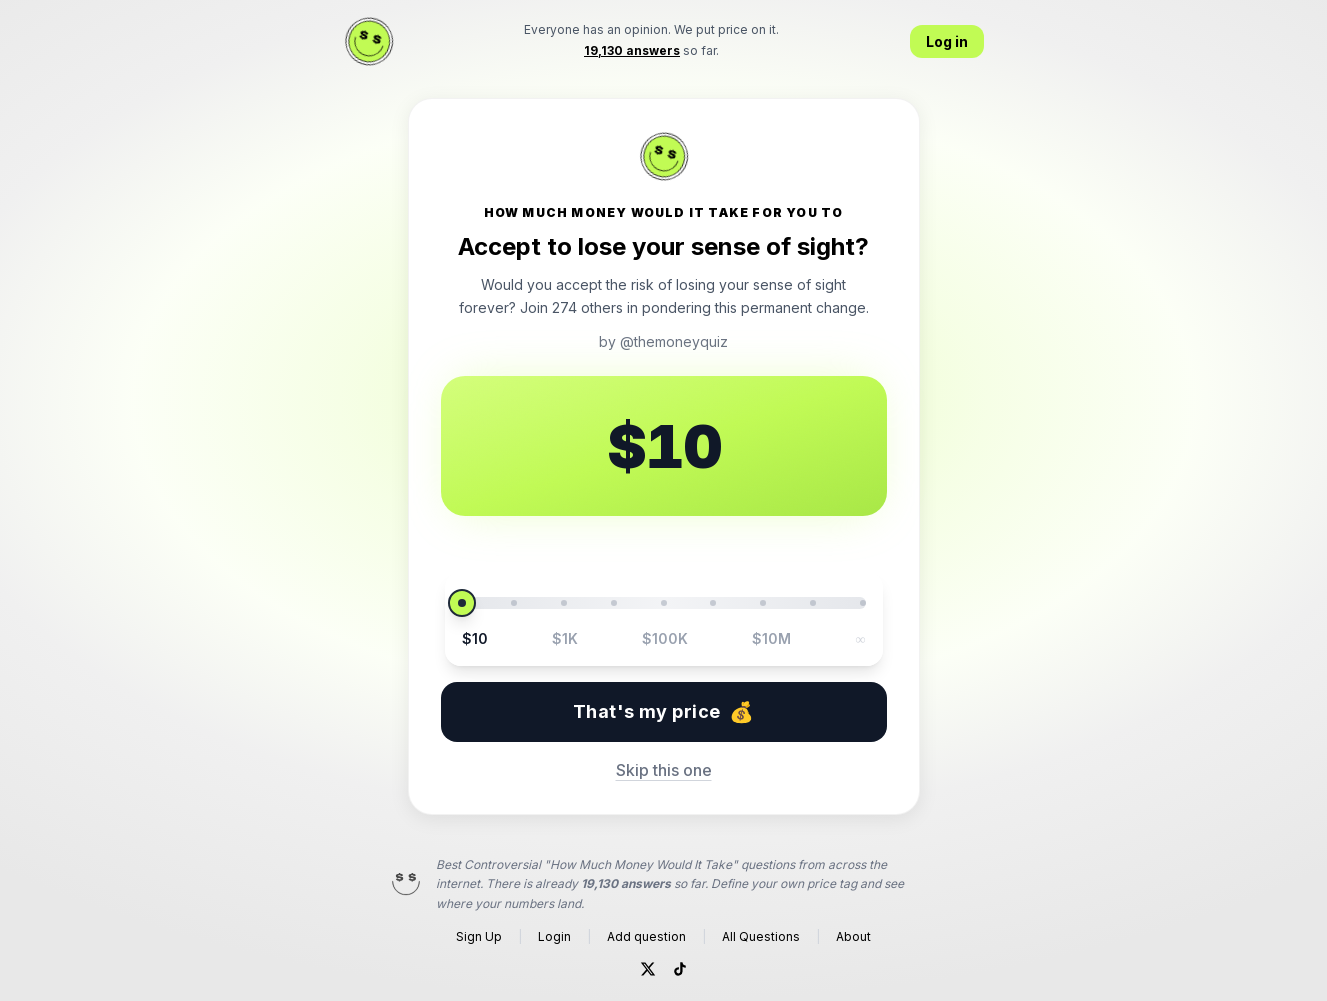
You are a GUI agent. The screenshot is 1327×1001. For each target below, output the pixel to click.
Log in (947, 41)
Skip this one (664, 770)
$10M (771, 638)
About (853, 936)
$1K (565, 638)
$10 (475, 638)
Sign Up (479, 936)
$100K (665, 638)
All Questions (761, 936)
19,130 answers (626, 883)
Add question (646, 936)
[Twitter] (648, 969)
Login (554, 936)
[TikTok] (680, 969)
